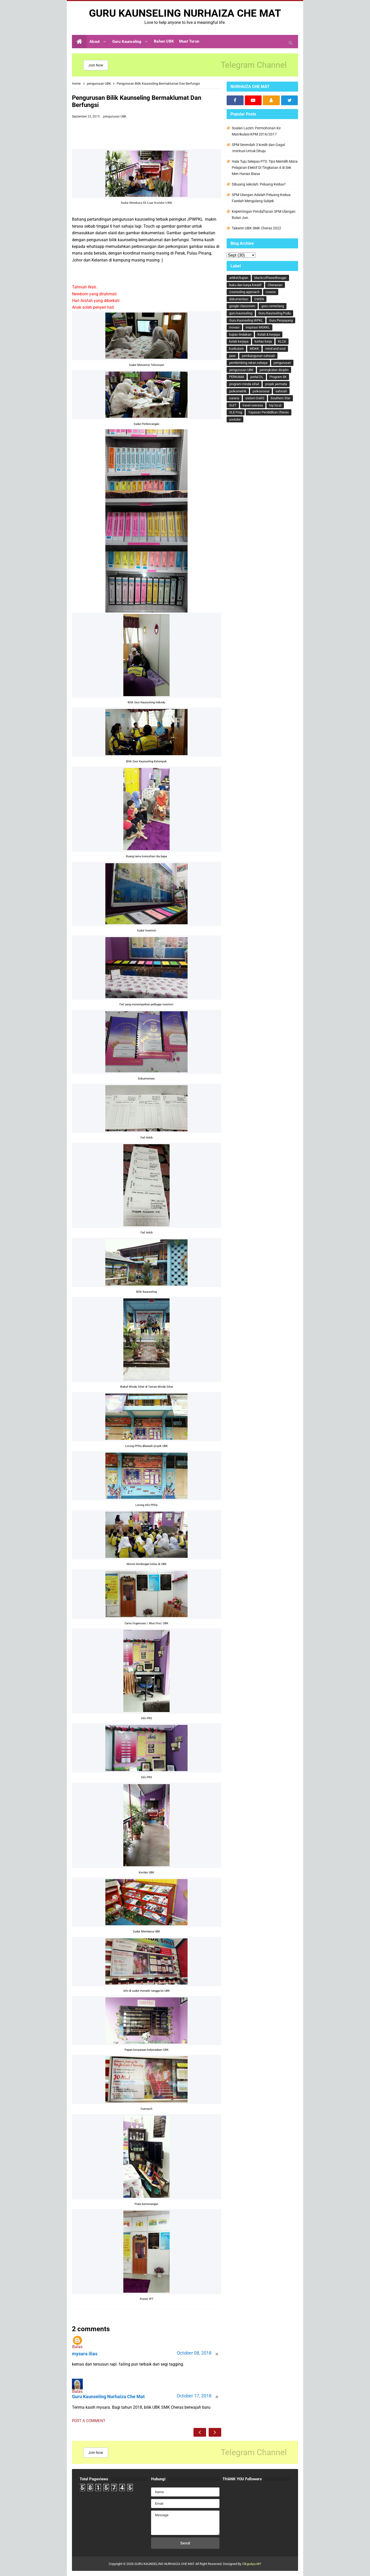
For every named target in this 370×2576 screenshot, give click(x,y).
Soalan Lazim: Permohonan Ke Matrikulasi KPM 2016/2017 (256, 131)
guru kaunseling (240, 313)
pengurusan (282, 363)
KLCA (282, 341)
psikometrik (237, 391)
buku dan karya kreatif (245, 285)
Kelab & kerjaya (268, 334)
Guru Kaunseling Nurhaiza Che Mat (108, 2396)
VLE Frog (235, 412)
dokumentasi (238, 299)
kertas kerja (263, 341)
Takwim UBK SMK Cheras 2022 (256, 228)
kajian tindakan (240, 334)
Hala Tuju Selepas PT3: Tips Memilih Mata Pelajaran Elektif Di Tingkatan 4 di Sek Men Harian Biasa (265, 167)
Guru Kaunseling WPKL (246, 320)
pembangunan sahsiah (258, 356)
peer (232, 356)
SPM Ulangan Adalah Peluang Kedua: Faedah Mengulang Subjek (261, 198)
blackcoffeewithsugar (270, 278)
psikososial (261, 391)
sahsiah (281, 391)
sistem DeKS (254, 398)
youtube (235, 419)
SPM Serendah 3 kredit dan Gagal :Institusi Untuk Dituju (258, 148)
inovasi (234, 327)
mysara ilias (84, 2353)
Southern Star (280, 398)
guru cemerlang (272, 306)
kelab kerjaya (238, 341)
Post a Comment (88, 2420)
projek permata (276, 384)
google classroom (242, 306)
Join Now (95, 65)
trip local (275, 405)
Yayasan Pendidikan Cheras (268, 412)
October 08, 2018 (194, 2353)
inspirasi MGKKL (258, 327)
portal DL (256, 377)
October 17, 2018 (194, 2395)
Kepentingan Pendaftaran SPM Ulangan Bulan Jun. (263, 214)
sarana (234, 398)
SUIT (232, 405)
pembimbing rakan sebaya (248, 363)
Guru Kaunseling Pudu (274, 313)
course (271, 292)
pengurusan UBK (114, 116)
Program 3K (278, 377)
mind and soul (275, 349)
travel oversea (253, 405)
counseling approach (244, 292)
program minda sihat (244, 384)
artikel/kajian (238, 278)
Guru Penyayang (281, 320)
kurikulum (236, 349)
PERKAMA (236, 377)
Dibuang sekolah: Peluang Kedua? (259, 184)
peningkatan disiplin (274, 370)
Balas (77, 2346)
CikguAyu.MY (251, 2564)
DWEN (259, 299)
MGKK (254, 349)
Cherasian (275, 285)
